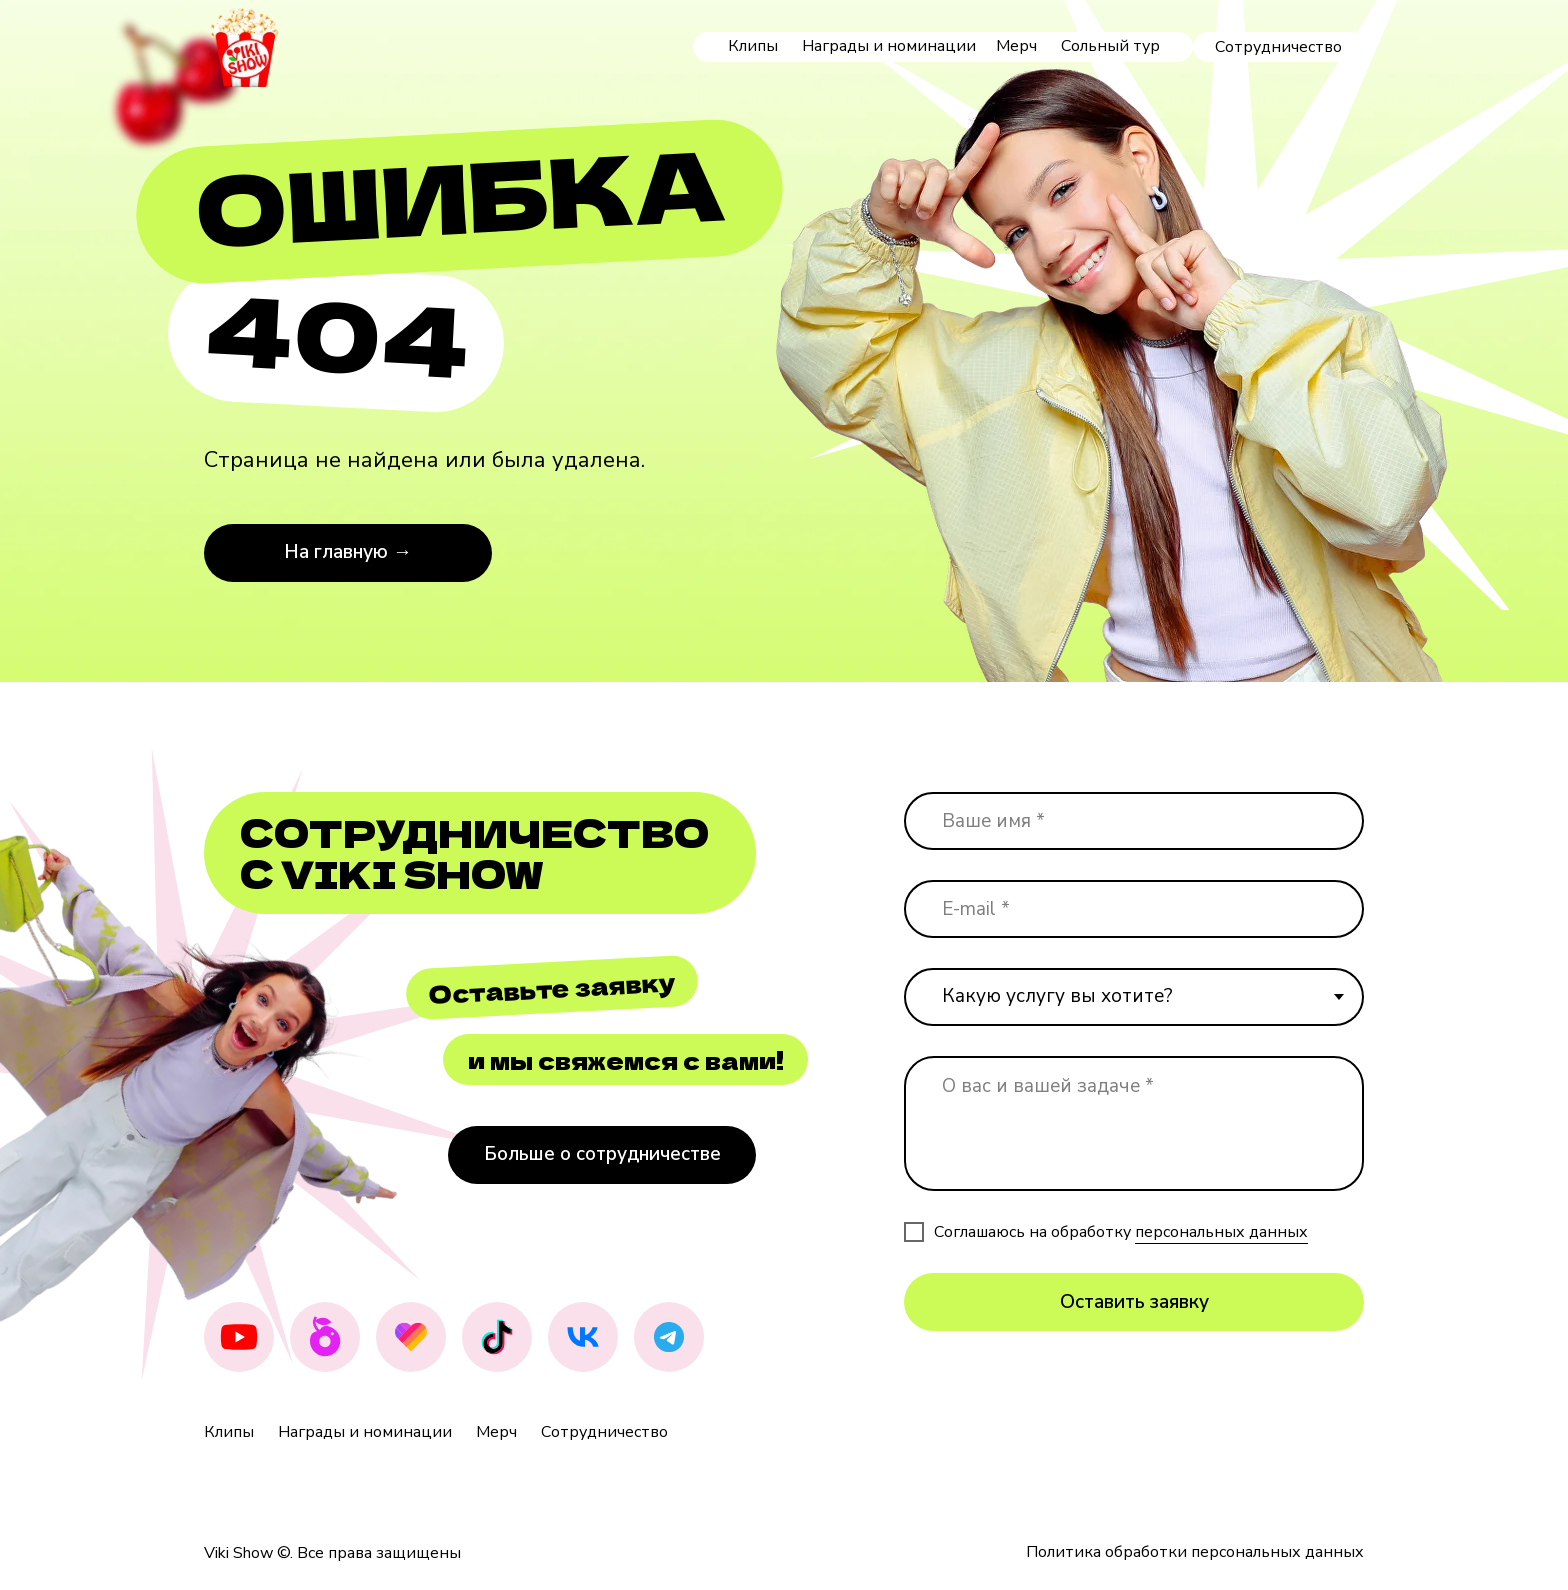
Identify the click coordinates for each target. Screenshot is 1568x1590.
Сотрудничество (604, 1432)
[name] (1134, 821)
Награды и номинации (889, 46)
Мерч (1016, 46)
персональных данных (1221, 1232)
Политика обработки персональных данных (1195, 1552)
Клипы (753, 46)
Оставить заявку (1134, 1302)
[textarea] (1134, 1123)
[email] (1134, 909)
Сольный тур (1110, 46)
